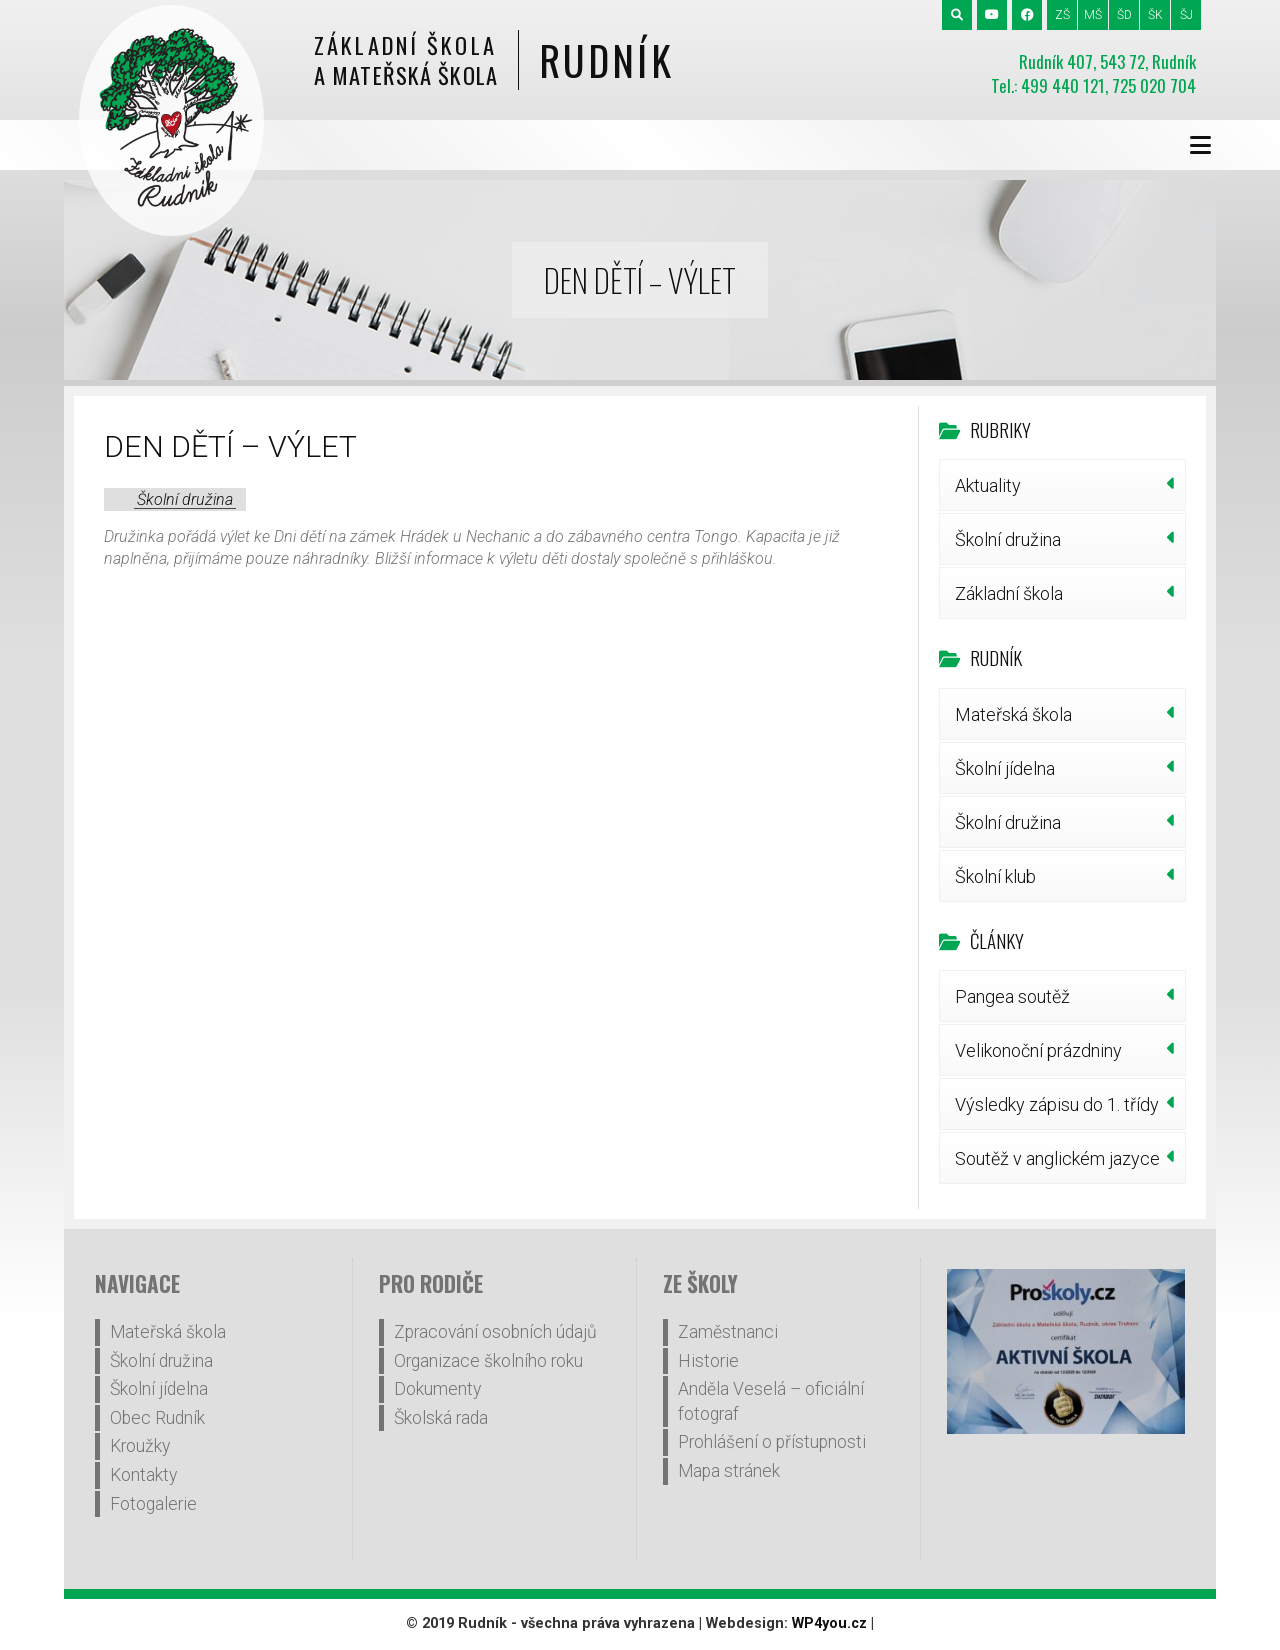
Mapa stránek (729, 1471)
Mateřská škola (1013, 714)
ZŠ (1062, 15)
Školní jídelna (1005, 768)
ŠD (1124, 15)
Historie (708, 1361)
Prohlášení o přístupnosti (772, 1442)
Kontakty (143, 1475)
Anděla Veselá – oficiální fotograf (771, 1401)
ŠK (1155, 15)
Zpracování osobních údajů (495, 1332)
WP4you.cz (829, 1623)
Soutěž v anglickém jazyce (1057, 1158)
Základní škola (1009, 593)
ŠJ (1186, 15)
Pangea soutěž (1012, 996)
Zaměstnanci (728, 1332)
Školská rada (441, 1418)
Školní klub (995, 876)
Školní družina (185, 499)
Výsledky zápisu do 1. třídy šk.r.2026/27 (1057, 1112)
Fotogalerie (153, 1504)
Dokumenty (437, 1389)
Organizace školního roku (488, 1361)
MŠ (1093, 15)
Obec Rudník (157, 1418)
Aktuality (988, 485)
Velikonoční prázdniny (1038, 1050)
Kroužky (140, 1446)
